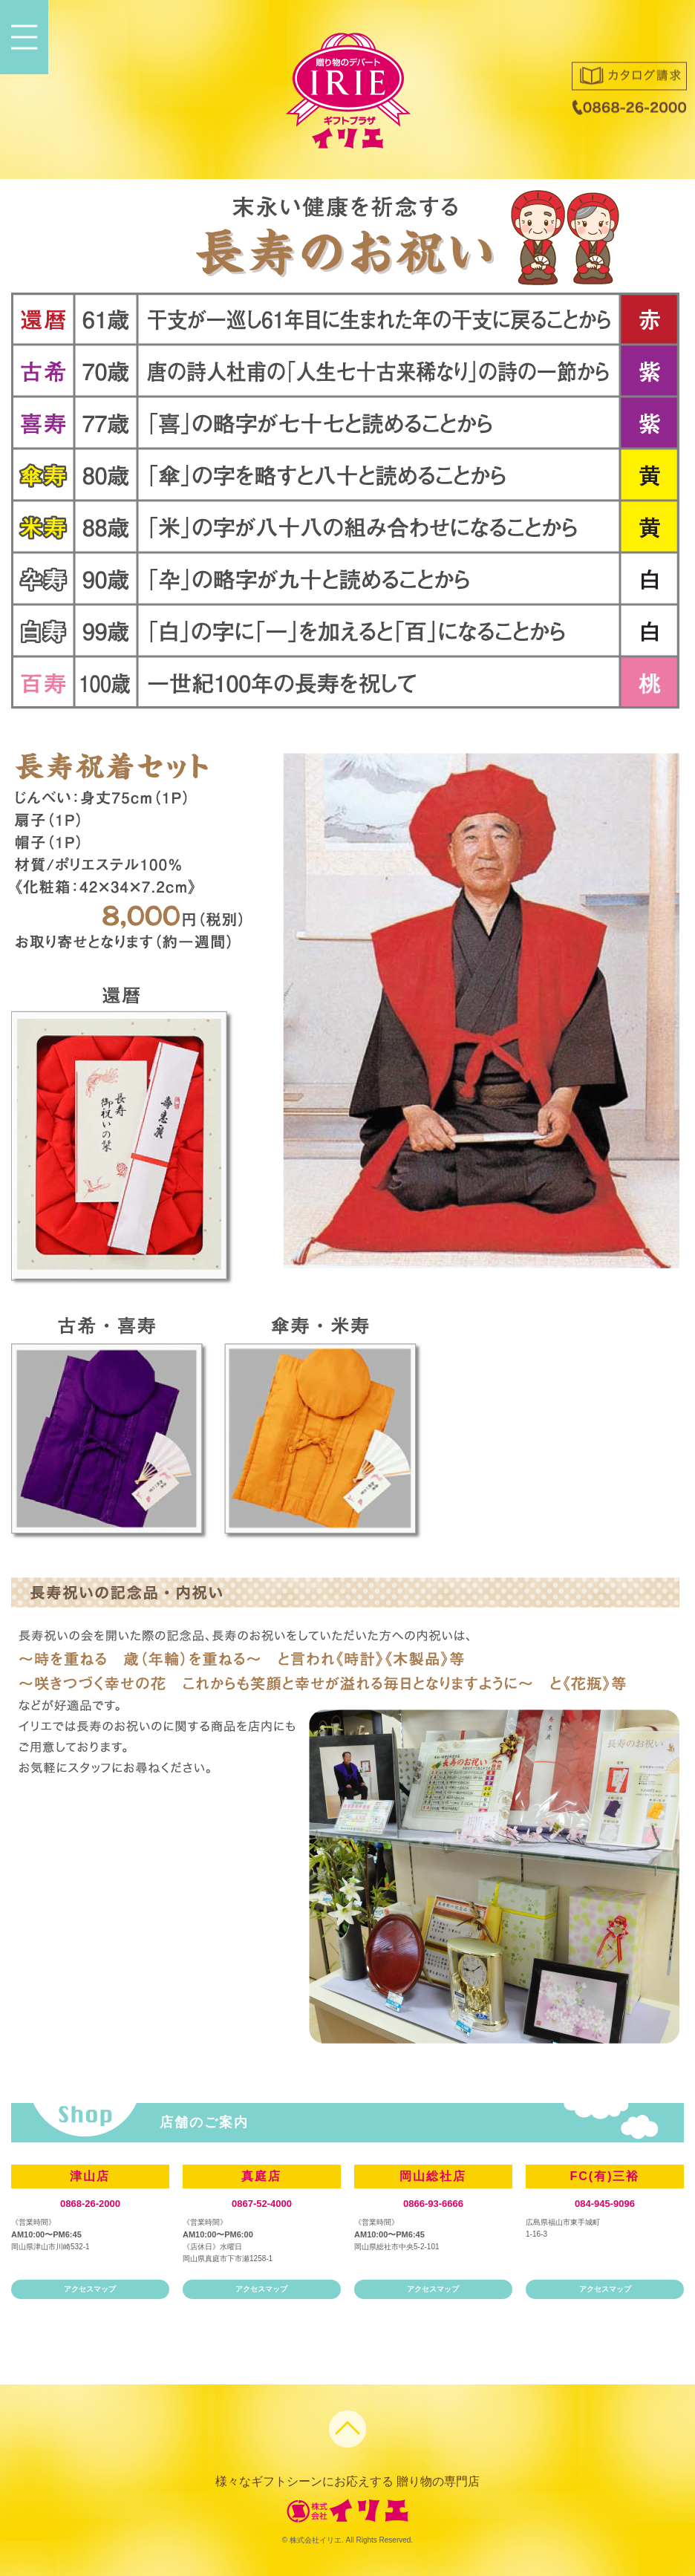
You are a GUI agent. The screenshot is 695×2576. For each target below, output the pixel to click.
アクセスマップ (90, 2289)
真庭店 (261, 2176)
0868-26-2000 (90, 2203)
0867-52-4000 (262, 2203)
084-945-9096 (605, 2203)
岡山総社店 (432, 2176)
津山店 (90, 2176)
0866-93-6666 (433, 2203)
